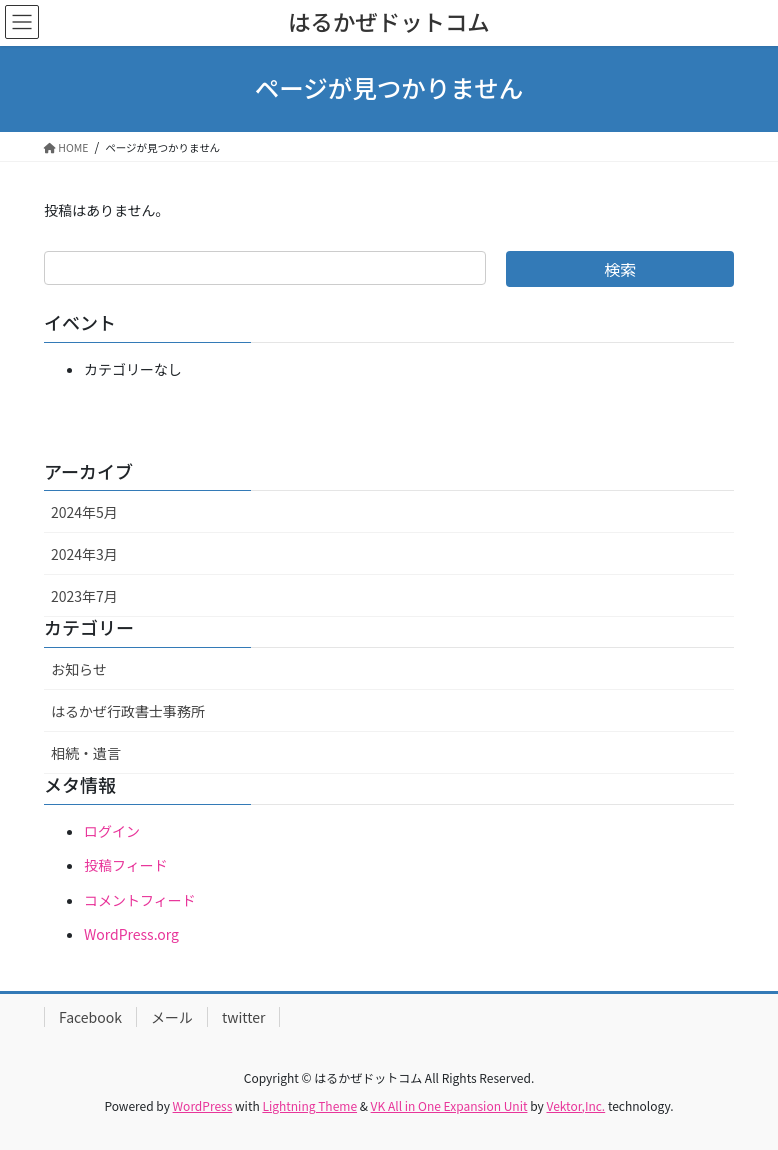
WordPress (203, 1105)
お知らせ (79, 669)
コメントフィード (140, 900)
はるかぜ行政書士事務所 (128, 711)
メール (172, 1017)
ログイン (112, 831)
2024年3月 (84, 554)
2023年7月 (84, 596)
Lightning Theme (309, 1105)
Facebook (90, 1017)
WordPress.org (131, 934)
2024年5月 (84, 512)
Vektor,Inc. (575, 1105)
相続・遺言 (86, 753)
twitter (244, 1017)
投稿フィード (126, 865)
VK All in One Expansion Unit (449, 1105)
